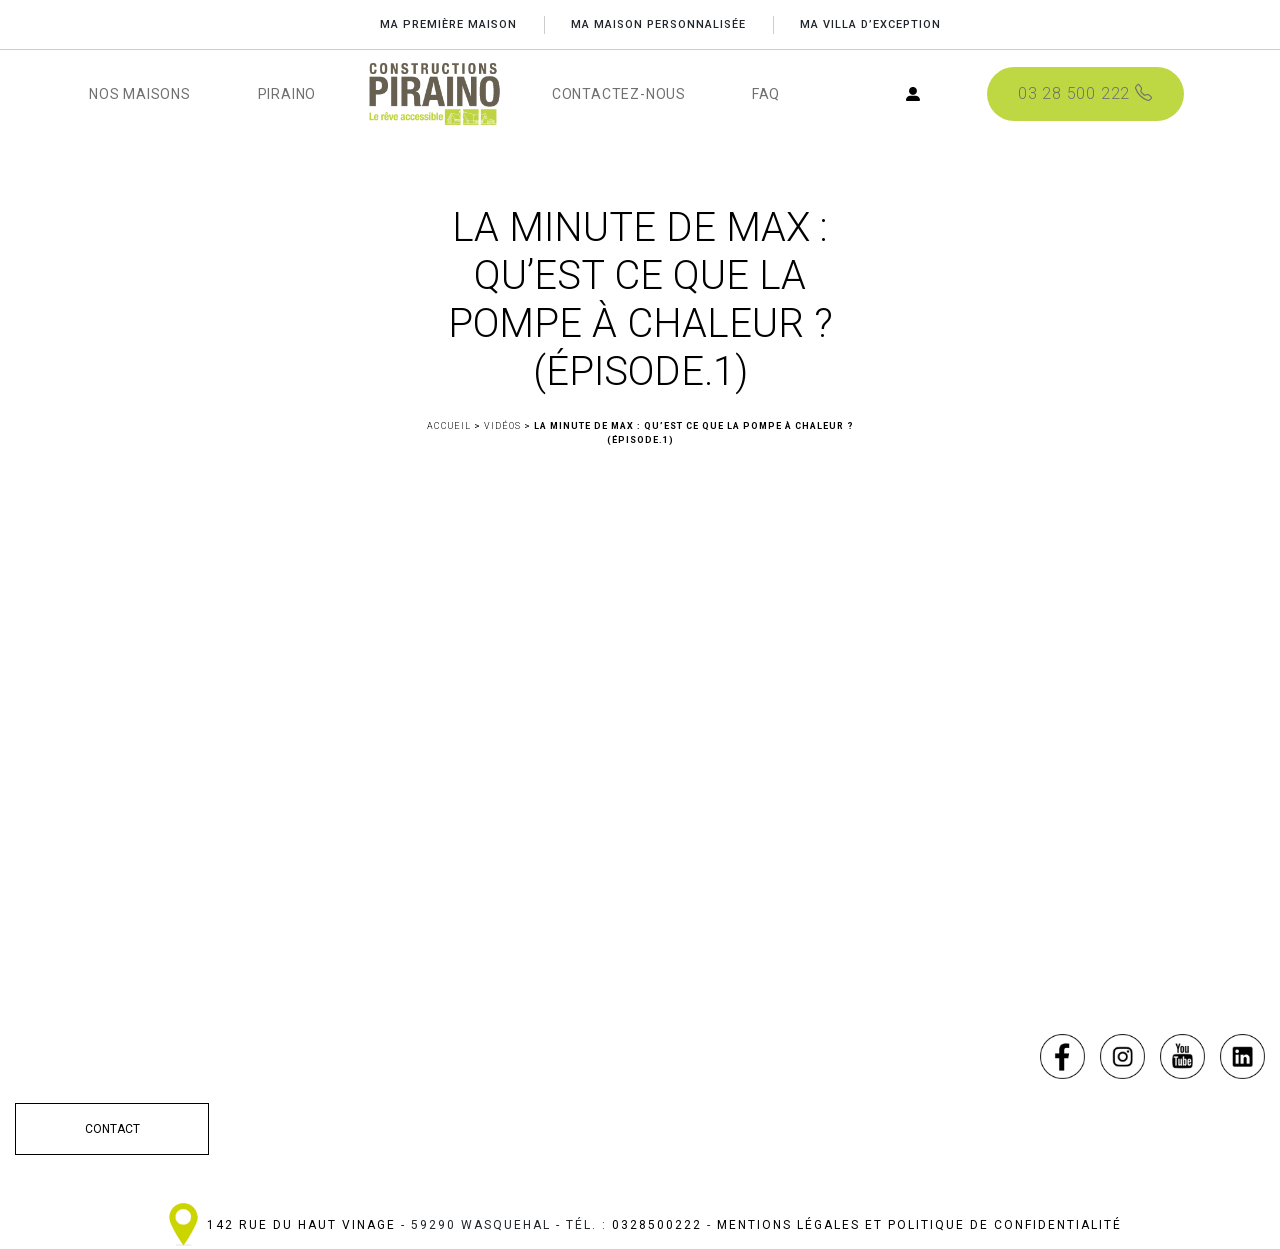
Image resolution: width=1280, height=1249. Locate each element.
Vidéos (502, 426)
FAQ (766, 94)
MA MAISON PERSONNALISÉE (657, 24)
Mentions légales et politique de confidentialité (919, 1225)
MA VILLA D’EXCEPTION (871, 24)
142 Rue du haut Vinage (301, 1225)
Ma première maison (445, 24)
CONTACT (112, 1129)
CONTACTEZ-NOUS (619, 94)
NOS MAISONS (140, 94)
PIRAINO (287, 94)
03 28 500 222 (1085, 94)
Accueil (449, 426)
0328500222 (657, 1225)
